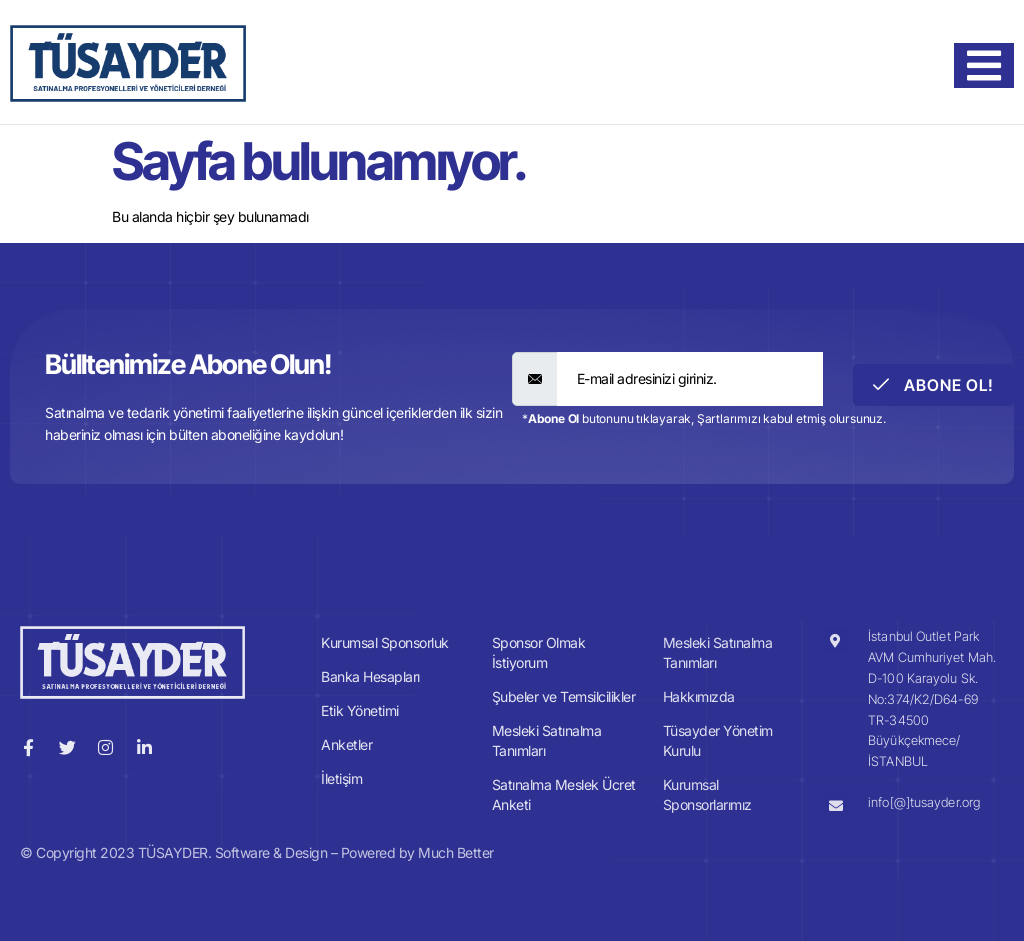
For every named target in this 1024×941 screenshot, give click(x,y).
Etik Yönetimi (360, 710)
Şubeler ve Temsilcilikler (564, 696)
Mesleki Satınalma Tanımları (547, 740)
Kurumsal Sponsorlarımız (707, 794)
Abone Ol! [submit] (933, 385)
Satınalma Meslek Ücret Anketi (564, 794)
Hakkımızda (699, 696)
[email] (690, 379)
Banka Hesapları (370, 676)
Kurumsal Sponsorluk (385, 642)
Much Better (456, 852)
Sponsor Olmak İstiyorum (539, 652)
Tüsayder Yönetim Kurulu (718, 740)
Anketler (346, 744)
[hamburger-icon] (984, 65)
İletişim (341, 778)
